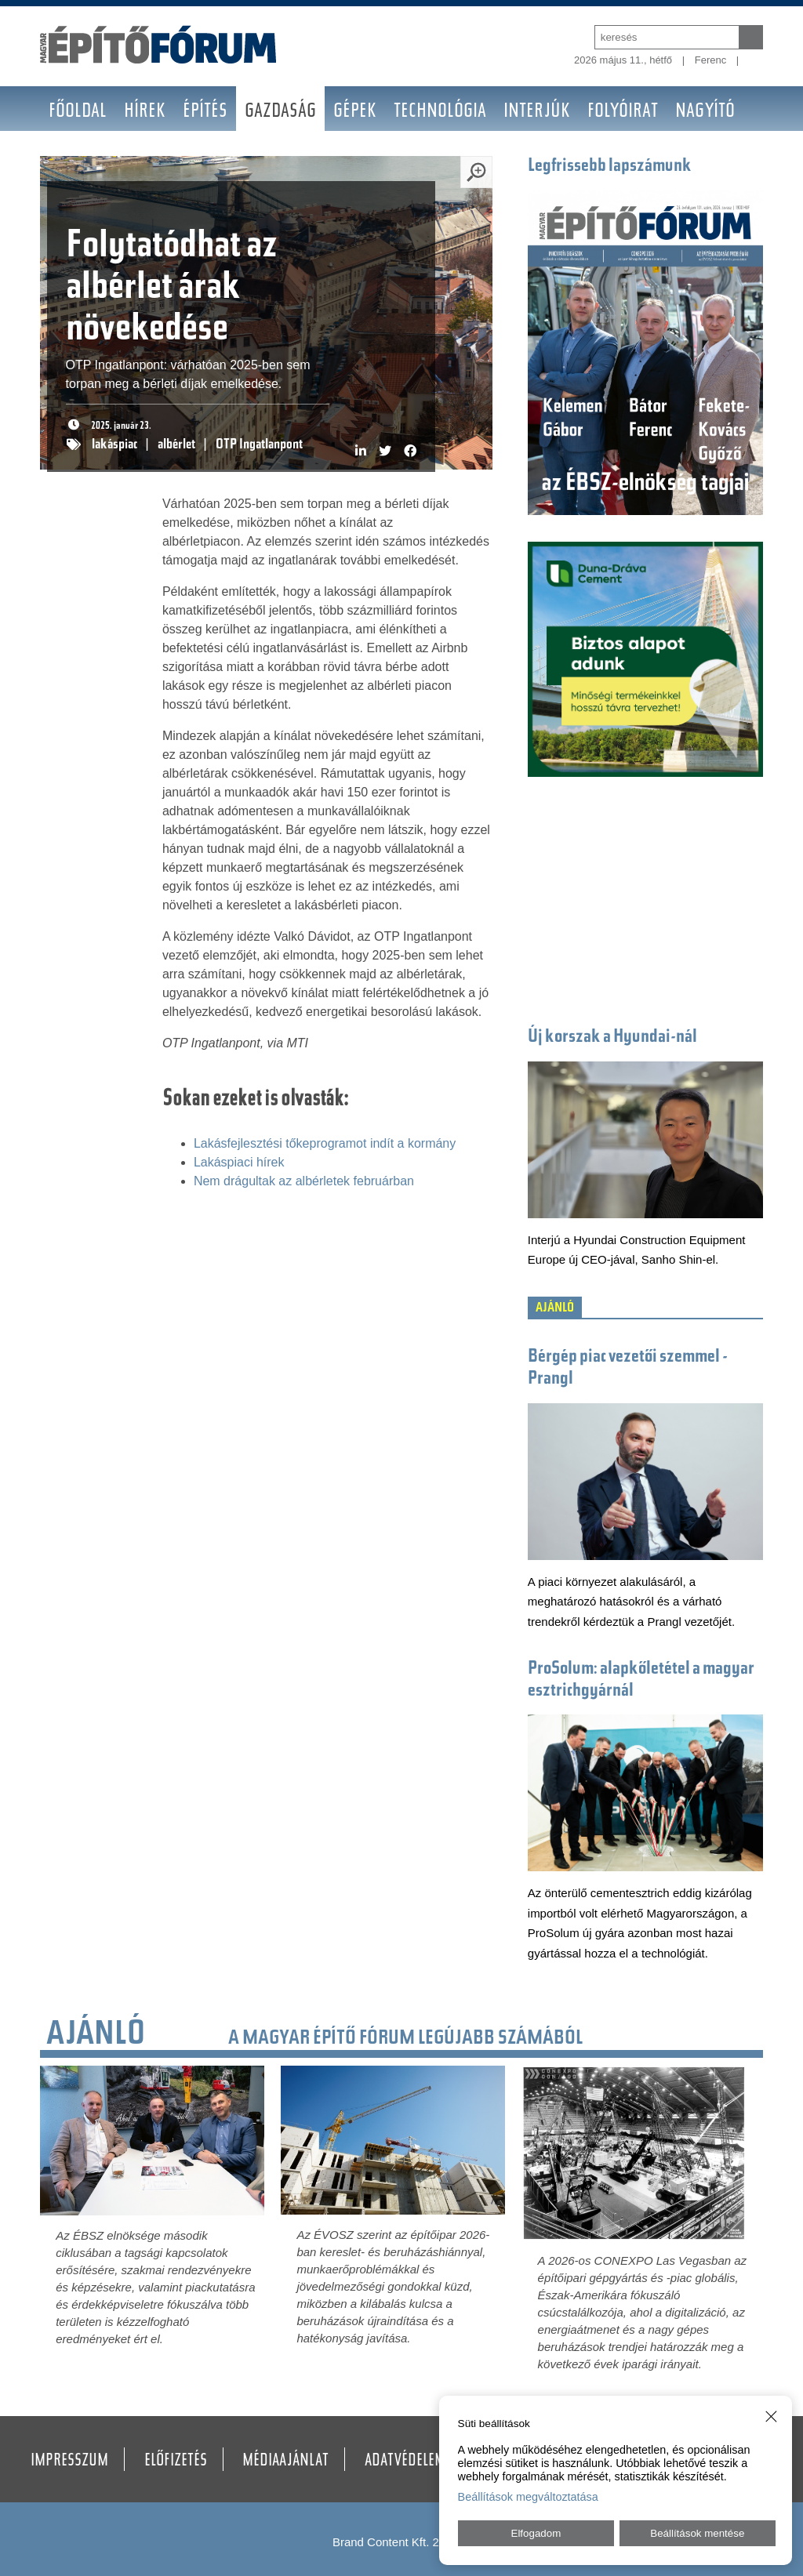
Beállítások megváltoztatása (528, 2497)
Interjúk (536, 112)
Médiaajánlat (285, 2461)
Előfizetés (175, 2461)
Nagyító (705, 112)
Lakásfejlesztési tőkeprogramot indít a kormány (325, 1143)
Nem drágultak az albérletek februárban (304, 1181)
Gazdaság (280, 112)
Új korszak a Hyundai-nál (612, 1038)
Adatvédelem (405, 2461)
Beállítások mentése (697, 2533)
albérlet (176, 445)
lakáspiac (114, 445)
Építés (205, 112)
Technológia (440, 112)
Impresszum (69, 2461)
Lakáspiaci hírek (239, 1162)
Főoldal (78, 112)
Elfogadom (536, 2533)
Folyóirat (622, 112)
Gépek (354, 112)
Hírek (144, 112)
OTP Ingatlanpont (259, 445)
